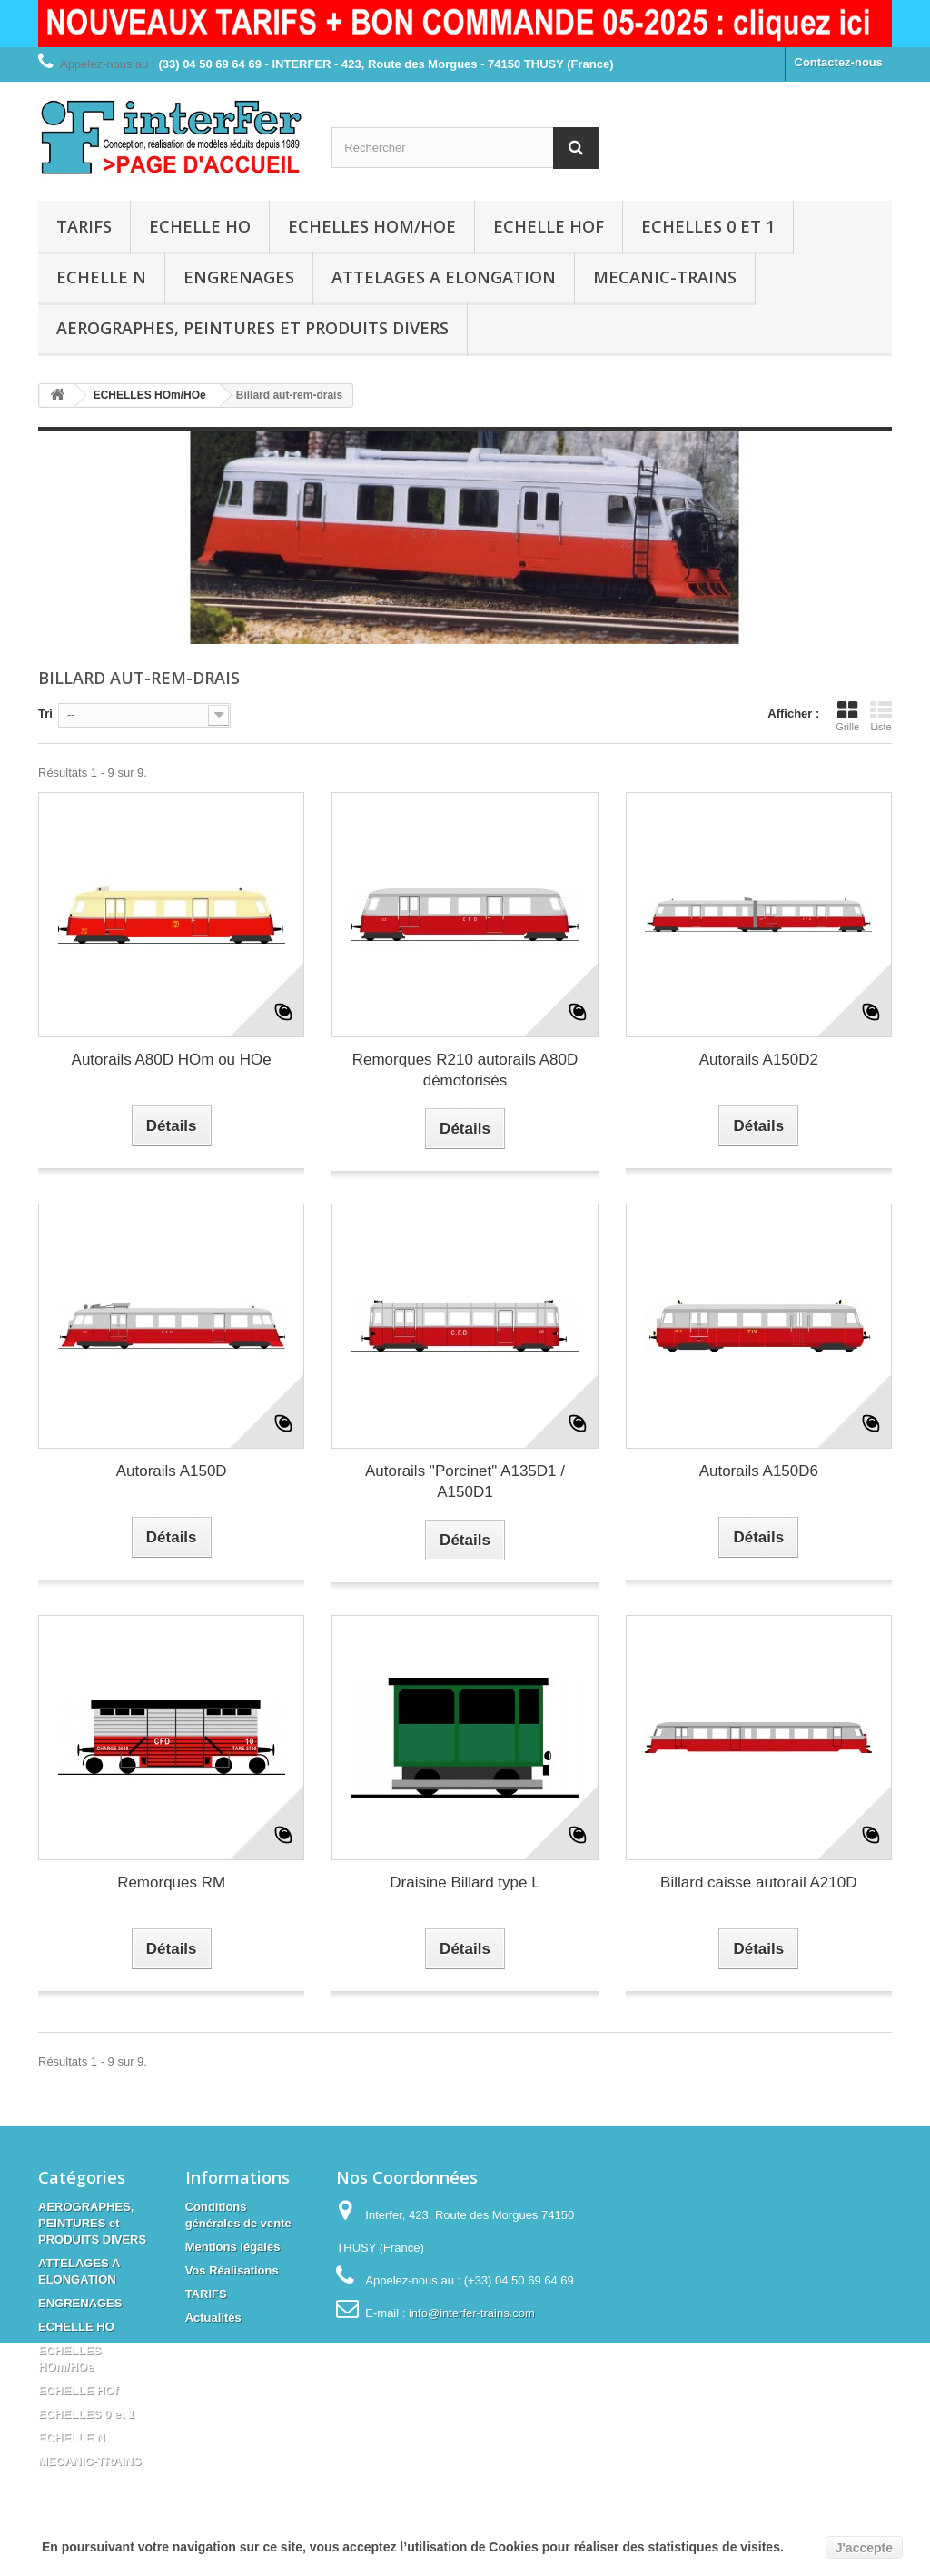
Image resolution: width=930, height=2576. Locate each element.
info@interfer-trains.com (472, 2313)
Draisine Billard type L (464, 1882)
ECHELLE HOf (548, 226)
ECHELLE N (101, 277)
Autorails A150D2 (758, 1059)
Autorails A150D (171, 1471)
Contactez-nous (839, 62)
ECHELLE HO (200, 226)
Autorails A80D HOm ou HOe (172, 1059)
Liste (881, 715)
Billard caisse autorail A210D (758, 1882)
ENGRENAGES (238, 277)
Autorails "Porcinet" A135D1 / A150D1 (465, 1481)
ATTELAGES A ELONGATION (443, 277)
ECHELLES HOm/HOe (372, 226)
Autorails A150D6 (758, 1471)
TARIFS (84, 226)
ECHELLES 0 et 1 (708, 226)
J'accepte (864, 2548)
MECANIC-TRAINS (665, 277)
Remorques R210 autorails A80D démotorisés (465, 1070)
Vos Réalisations (232, 2270)
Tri (45, 713)
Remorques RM (171, 1882)
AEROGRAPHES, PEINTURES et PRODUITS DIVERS (252, 328)
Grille (847, 715)
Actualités (213, 2317)
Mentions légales (233, 2247)
